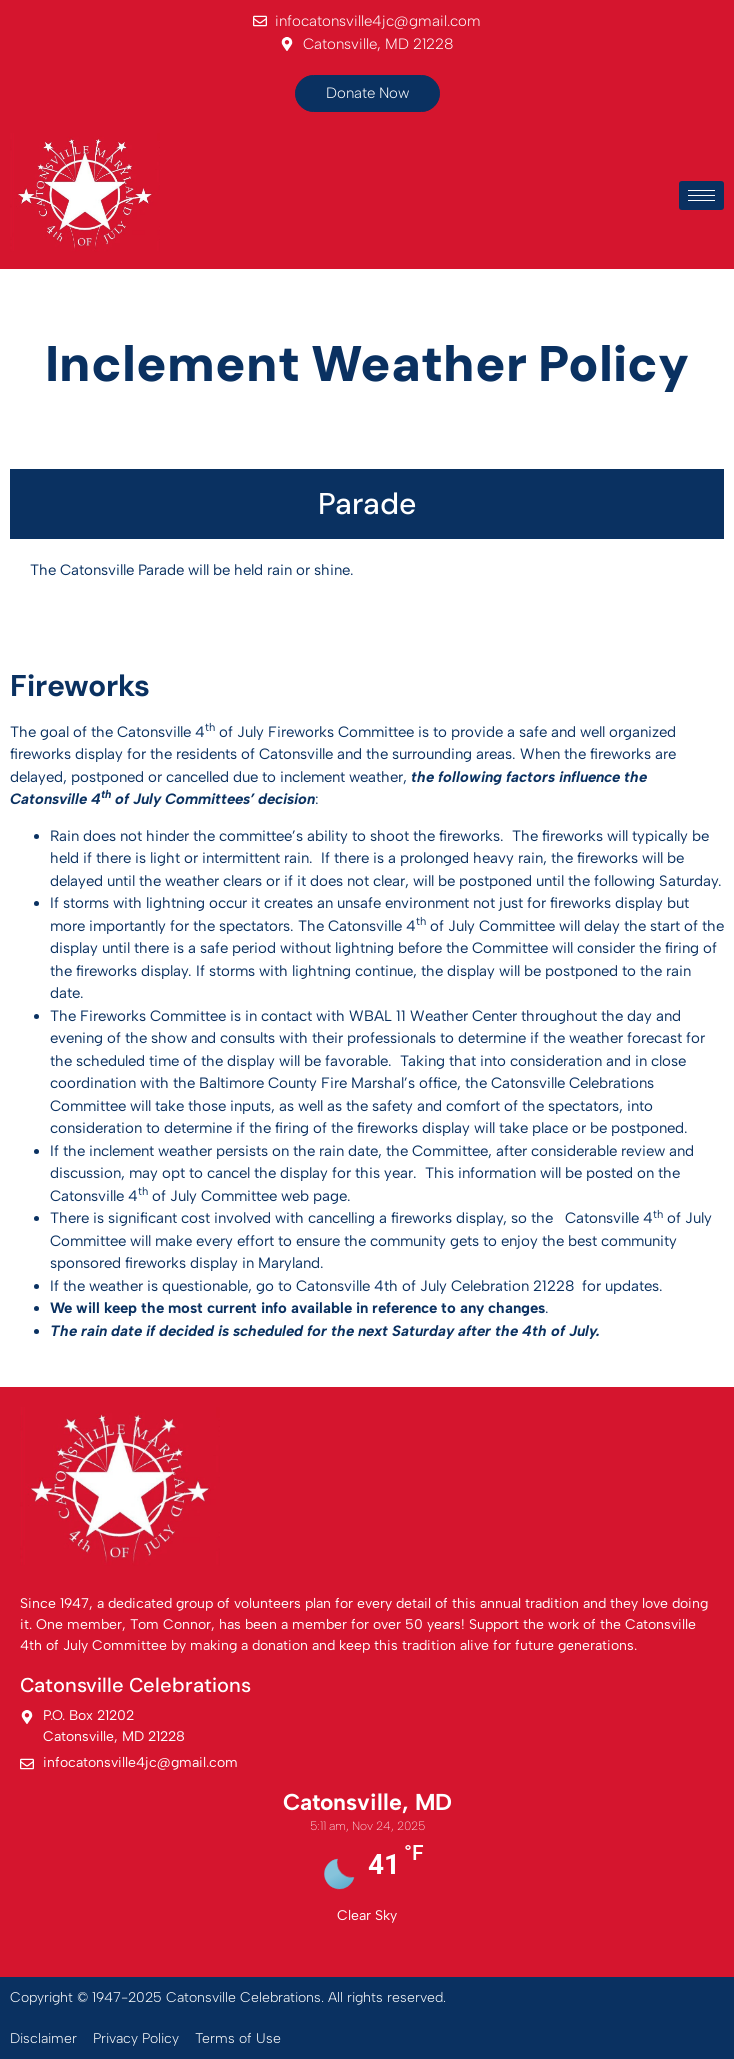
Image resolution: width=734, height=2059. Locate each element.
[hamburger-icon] (701, 195)
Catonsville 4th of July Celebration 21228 (435, 1286)
